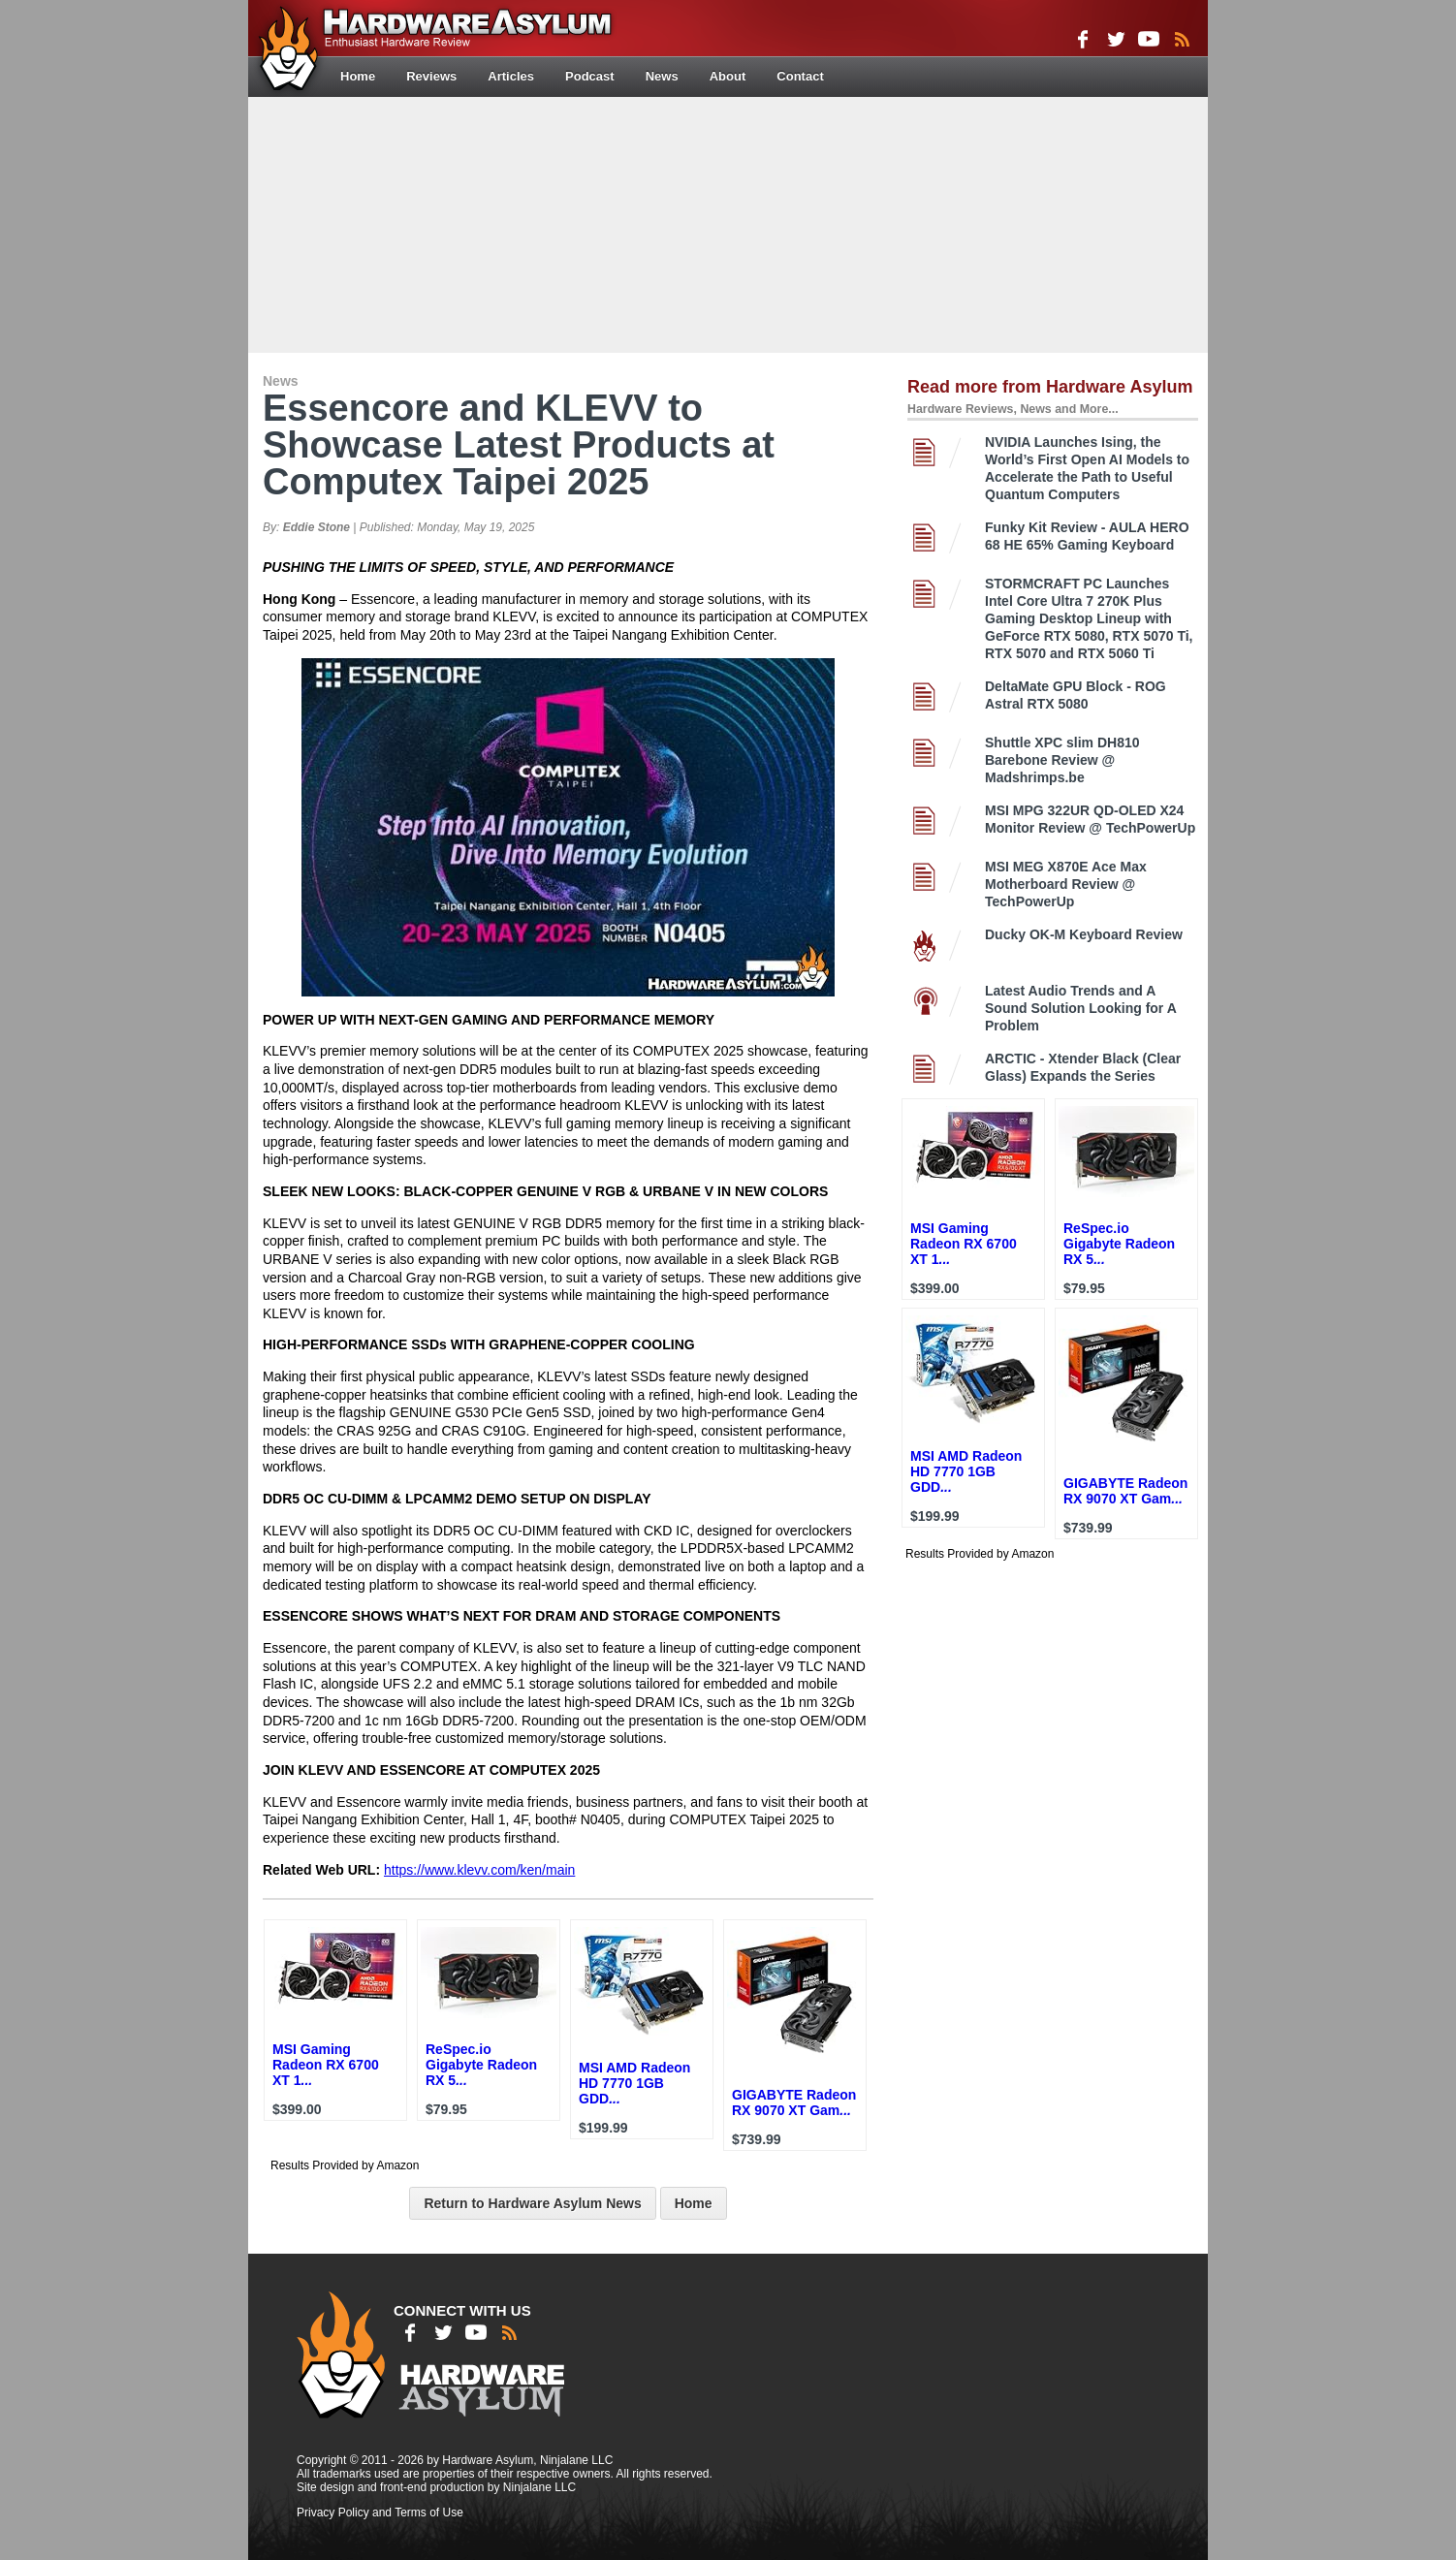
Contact (799, 76)
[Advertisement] (728, 223)
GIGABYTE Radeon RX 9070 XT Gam (794, 2102)
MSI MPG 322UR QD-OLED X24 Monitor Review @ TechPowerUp (1090, 819)
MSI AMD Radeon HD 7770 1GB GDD (634, 2083)
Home (357, 76)
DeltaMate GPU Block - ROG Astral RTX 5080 (1075, 695)
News (662, 76)
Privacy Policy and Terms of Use (380, 2512)
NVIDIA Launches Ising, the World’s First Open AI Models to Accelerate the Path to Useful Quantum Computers (1087, 468)
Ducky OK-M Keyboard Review (1084, 934)
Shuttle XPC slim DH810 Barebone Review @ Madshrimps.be (1062, 760)
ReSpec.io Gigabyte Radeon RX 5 (481, 2064)
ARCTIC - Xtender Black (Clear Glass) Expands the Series (1083, 1067)
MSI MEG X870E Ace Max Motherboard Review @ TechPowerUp (1066, 884)
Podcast (590, 76)
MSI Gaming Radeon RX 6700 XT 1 (325, 2064)
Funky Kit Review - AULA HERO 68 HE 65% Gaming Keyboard (1087, 536)
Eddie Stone (316, 527)
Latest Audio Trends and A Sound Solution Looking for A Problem (1080, 1008)
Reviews (431, 76)
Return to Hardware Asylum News (532, 2203)
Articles (511, 76)
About (728, 76)
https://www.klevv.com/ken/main (479, 1870)
